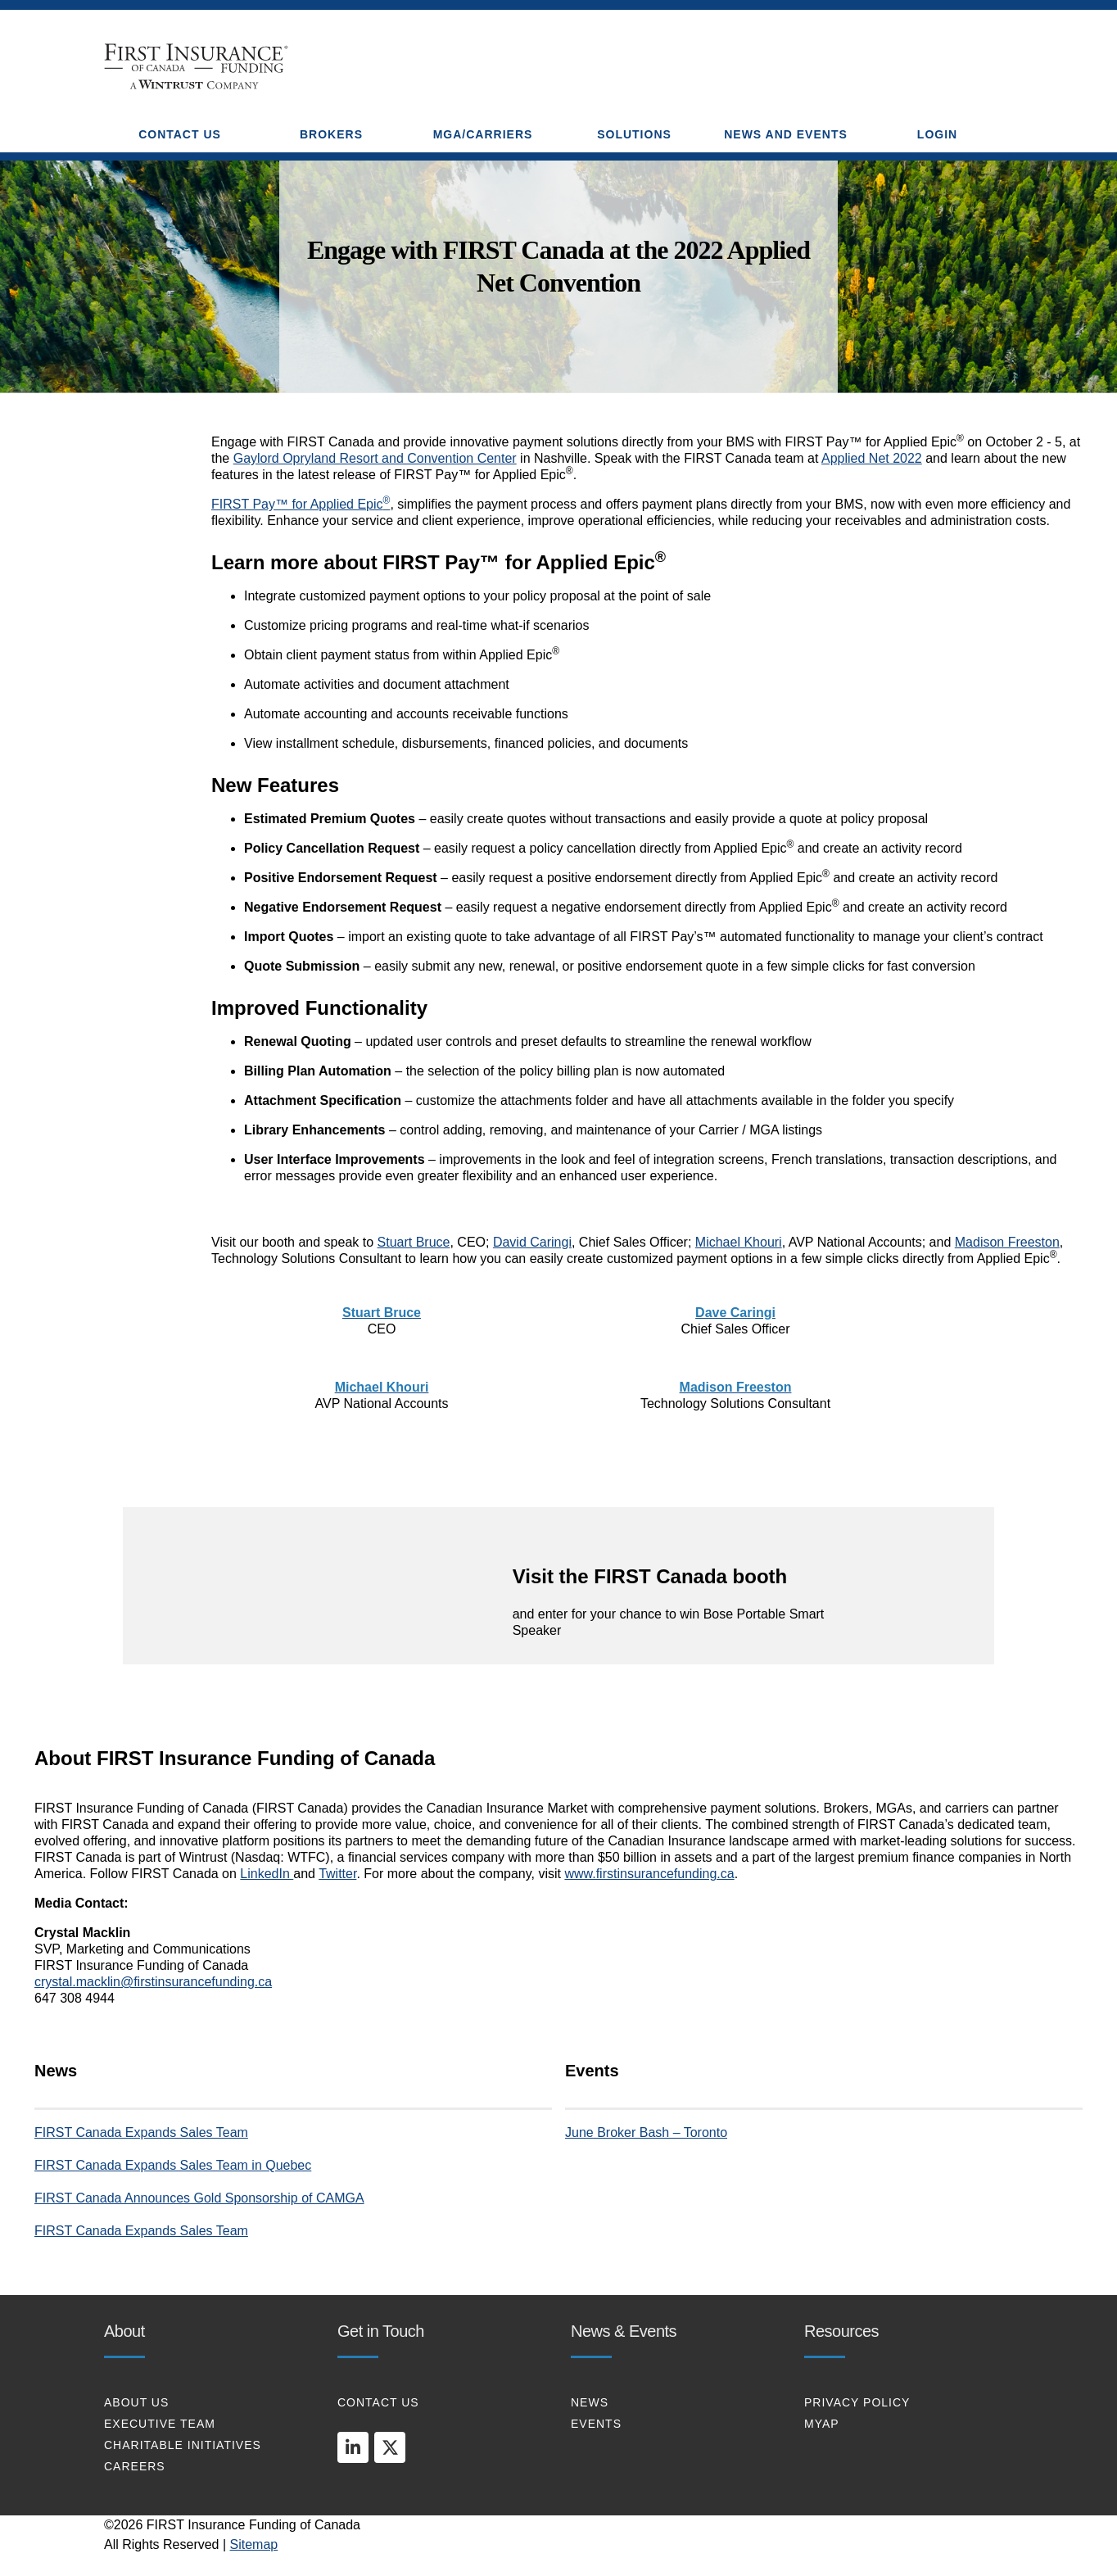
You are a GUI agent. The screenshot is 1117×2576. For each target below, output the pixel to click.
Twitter (337, 1874)
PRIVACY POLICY (857, 2402)
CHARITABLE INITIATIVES (182, 2445)
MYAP (821, 2423)
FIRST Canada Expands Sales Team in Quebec (172, 2165)
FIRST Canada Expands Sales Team (141, 2132)
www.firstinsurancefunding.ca (649, 1874)
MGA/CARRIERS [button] (483, 134)
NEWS (589, 2402)
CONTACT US (378, 2402)
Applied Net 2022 (871, 458)
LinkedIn (266, 1874)
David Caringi (532, 1242)
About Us (136, 2402)
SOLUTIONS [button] (634, 134)
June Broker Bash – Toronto (646, 2132)
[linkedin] (353, 2447)
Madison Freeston (1007, 1242)
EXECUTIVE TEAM (159, 2423)
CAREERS (134, 2466)
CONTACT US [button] (179, 134)
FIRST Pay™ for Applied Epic (300, 504)
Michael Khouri (738, 1242)
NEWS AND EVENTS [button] (786, 134)
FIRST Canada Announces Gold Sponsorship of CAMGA (199, 2198)
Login (937, 134)
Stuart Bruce (414, 1242)
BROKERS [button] (331, 134)
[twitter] (389, 2447)
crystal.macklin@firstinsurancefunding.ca (153, 1982)
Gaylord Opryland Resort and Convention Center (375, 458)
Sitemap (254, 2544)
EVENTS (596, 2423)
